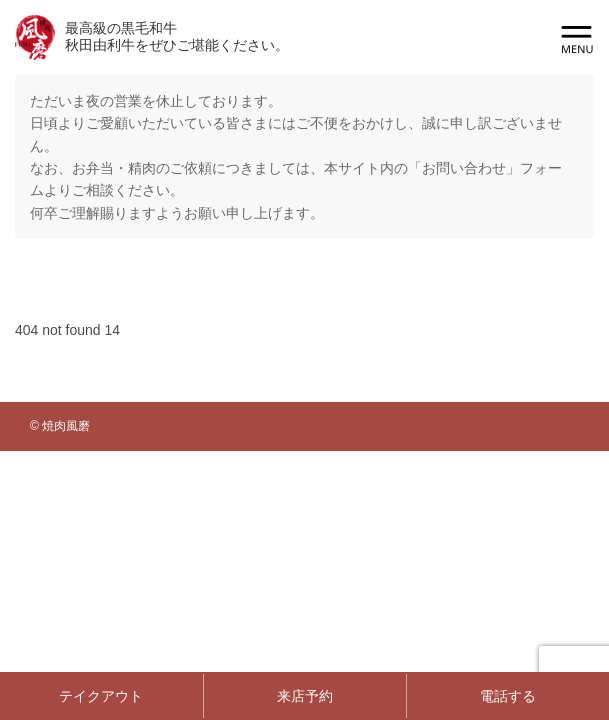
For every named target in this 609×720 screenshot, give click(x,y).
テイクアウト (101, 696)
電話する (508, 696)
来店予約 (305, 696)
